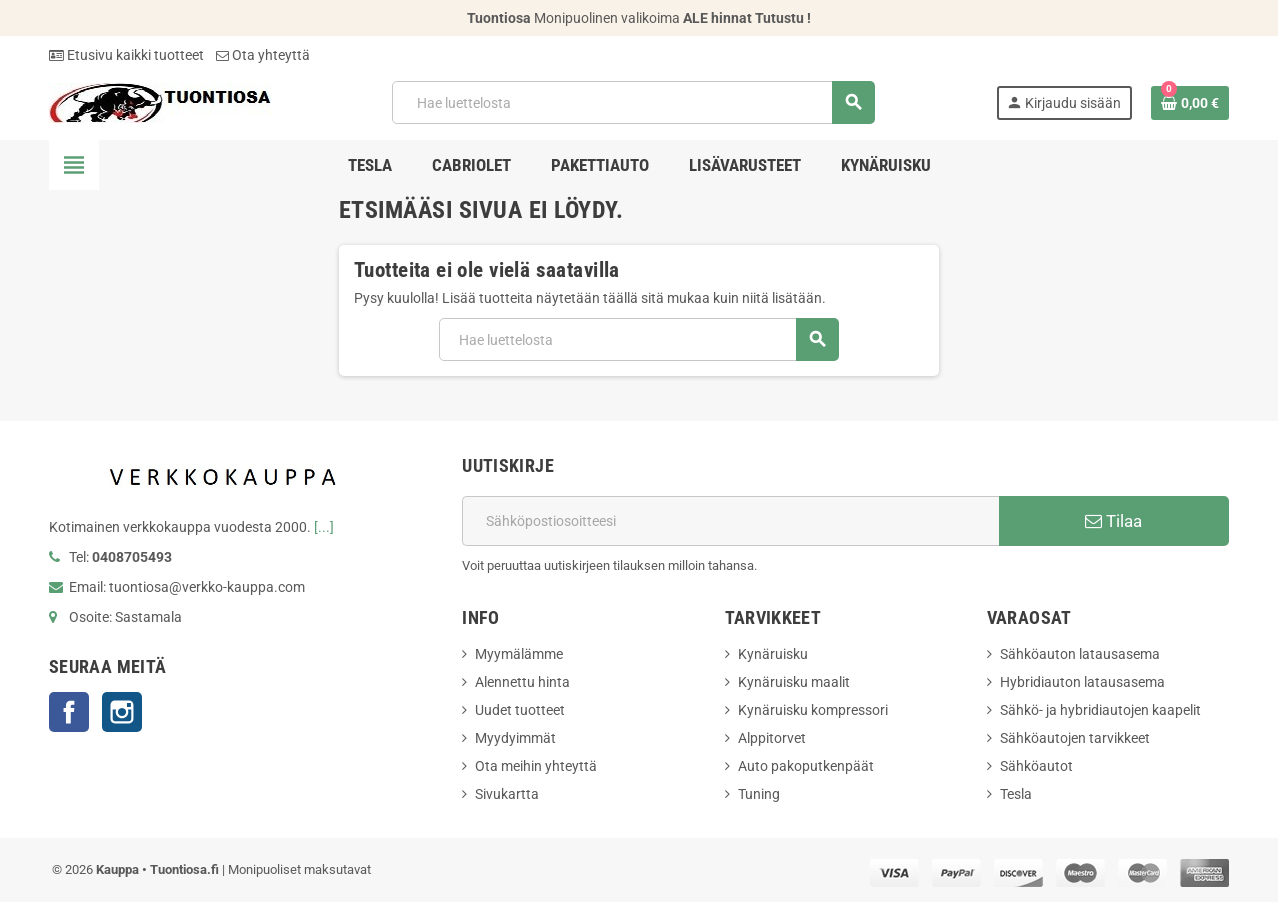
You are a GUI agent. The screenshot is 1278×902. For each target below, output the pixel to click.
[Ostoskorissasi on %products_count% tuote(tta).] (1190, 103)
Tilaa (1113, 521)
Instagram (122, 712)
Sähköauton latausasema (1080, 654)
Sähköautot (1036, 766)
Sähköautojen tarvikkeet (1075, 738)
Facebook (69, 712)
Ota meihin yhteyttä (536, 766)
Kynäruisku (773, 654)
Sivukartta (507, 794)
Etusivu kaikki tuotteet (126, 55)
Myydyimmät (515, 738)
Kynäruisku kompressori (813, 710)
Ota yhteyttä (263, 55)
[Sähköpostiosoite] (730, 521)
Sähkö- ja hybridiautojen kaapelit (1100, 710)
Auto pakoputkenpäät (806, 766)
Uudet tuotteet (520, 710)
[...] (324, 527)
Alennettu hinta (522, 682)
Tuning (759, 794)
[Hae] (632, 102)
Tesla (1016, 794)
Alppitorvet (772, 738)
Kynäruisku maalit (794, 682)
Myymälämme (519, 654)
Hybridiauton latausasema (1082, 682)
